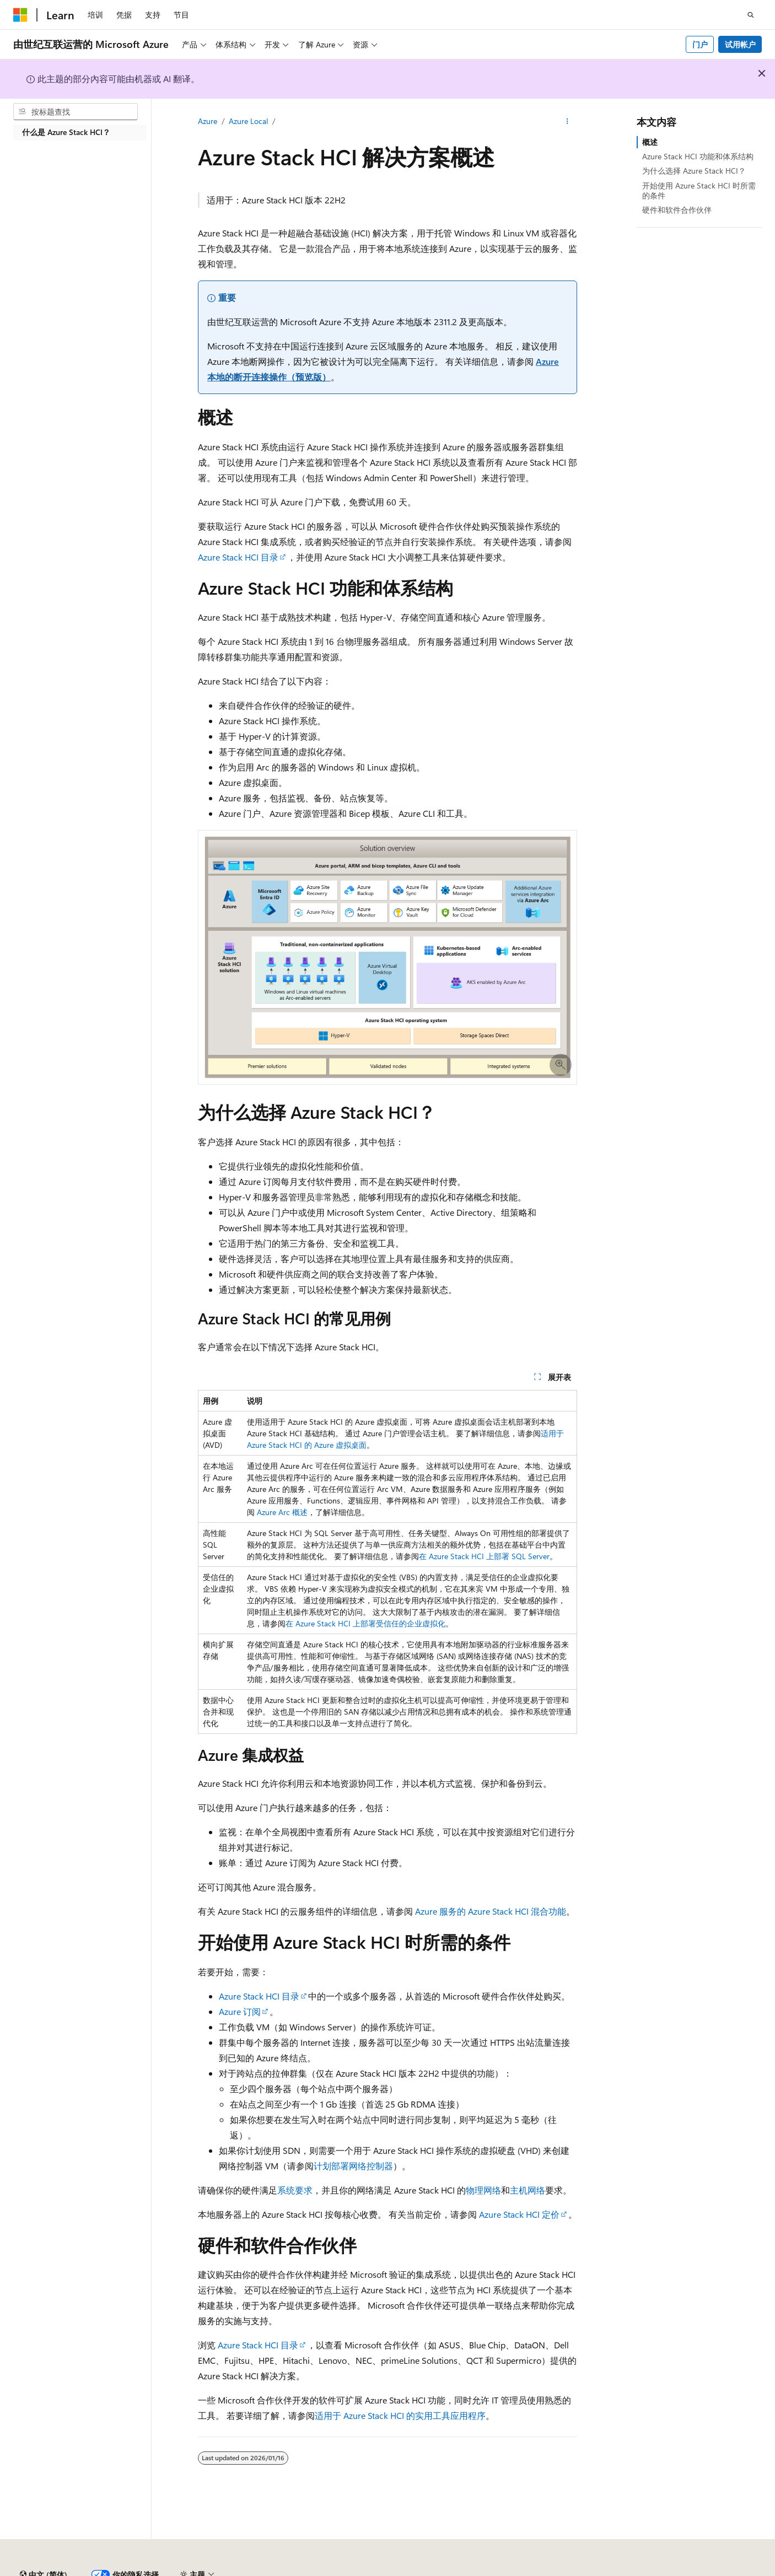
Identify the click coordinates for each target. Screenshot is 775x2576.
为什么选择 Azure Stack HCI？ (694, 170)
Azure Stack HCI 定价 (519, 2214)
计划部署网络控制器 (353, 2165)
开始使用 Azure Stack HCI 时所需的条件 (699, 190)
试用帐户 (740, 44)
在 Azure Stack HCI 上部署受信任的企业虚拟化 (365, 1623)
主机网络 (527, 2190)
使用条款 (730, 2570)
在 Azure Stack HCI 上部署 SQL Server (484, 1556)
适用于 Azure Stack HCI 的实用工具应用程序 (400, 2415)
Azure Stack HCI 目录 (238, 557)
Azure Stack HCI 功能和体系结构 (698, 156)
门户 (700, 44)
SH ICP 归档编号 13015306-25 (64, 2570)
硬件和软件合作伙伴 (677, 209)
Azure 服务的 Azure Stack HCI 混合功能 (490, 1911)
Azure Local (248, 121)
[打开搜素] (751, 15)
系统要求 (295, 2190)
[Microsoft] (20, 15)
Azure (207, 121)
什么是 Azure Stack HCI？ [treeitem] (66, 132)
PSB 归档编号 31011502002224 (190, 2570)
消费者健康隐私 (666, 2570)
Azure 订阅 (240, 2011)
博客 (545, 2570)
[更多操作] (567, 122)
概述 (650, 142)
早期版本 (508, 2570)
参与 (582, 2570)
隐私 (271, 2570)
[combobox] (75, 112)
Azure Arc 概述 (282, 1512)
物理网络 (483, 2190)
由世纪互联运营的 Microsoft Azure (360, 2570)
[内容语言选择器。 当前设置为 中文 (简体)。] (43, 2544)
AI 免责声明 (460, 2570)
